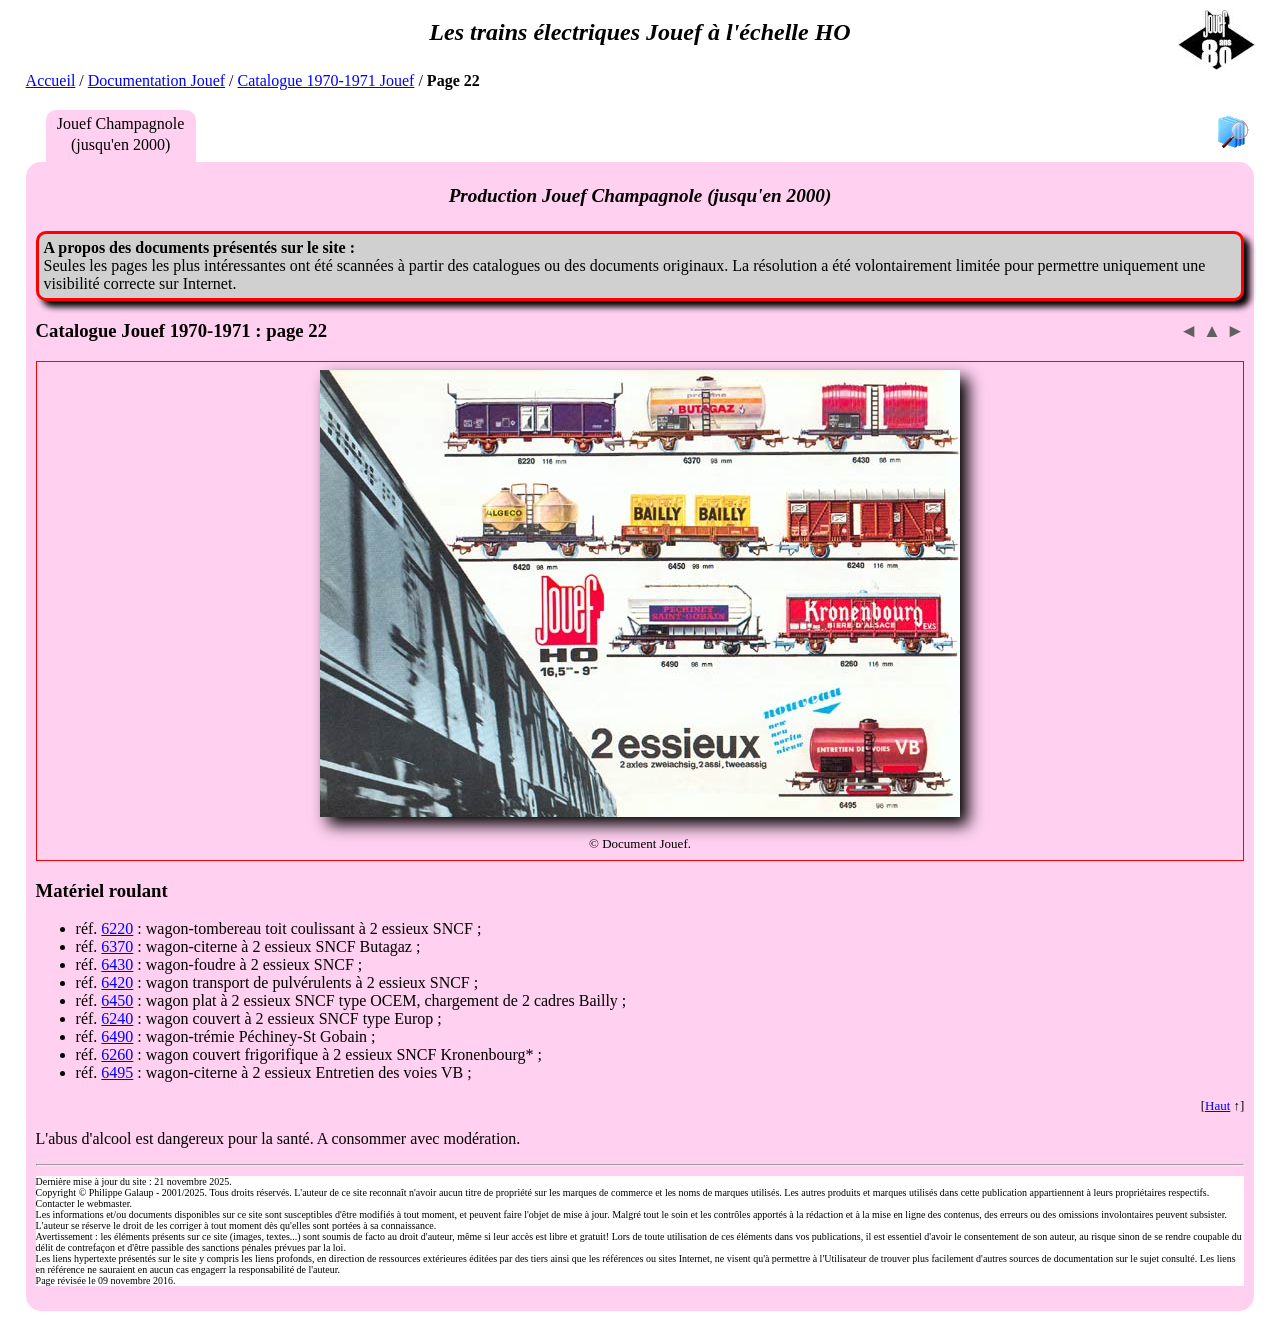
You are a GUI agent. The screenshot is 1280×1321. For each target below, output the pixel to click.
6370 (117, 946)
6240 (117, 1018)
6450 (117, 1000)
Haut (1217, 1105)
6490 (117, 1036)
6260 (117, 1054)
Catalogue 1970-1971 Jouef (326, 80)
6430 (117, 964)
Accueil (51, 80)
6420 (117, 982)
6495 (117, 1072)
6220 (117, 928)
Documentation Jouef (156, 80)
